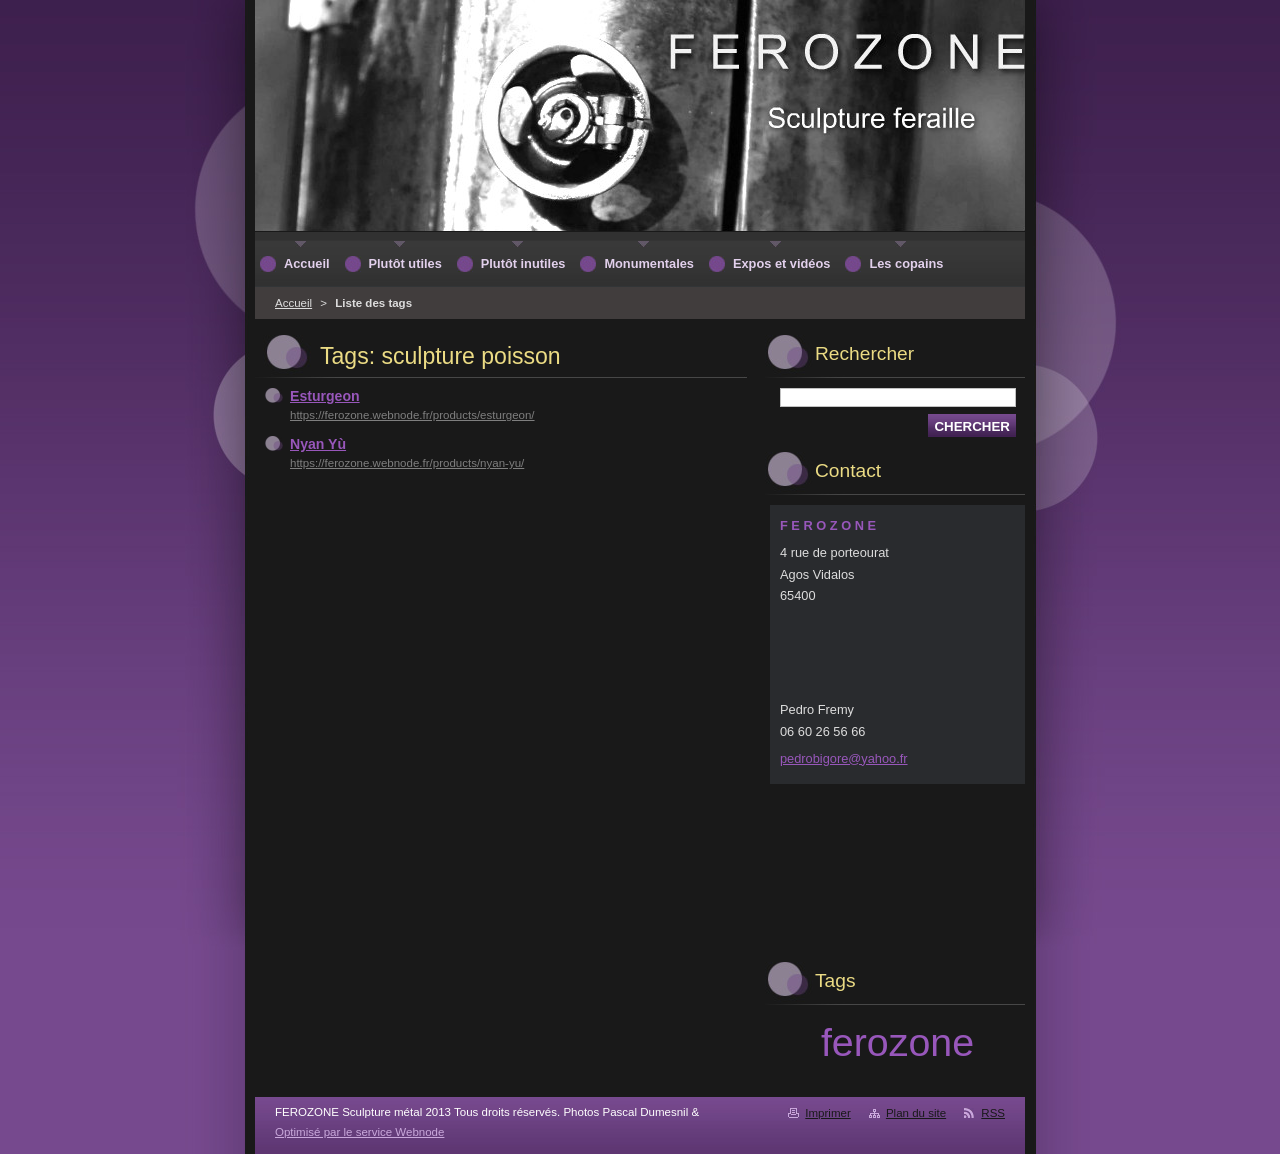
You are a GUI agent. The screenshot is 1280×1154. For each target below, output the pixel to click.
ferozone (897, 1042)
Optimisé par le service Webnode (359, 1132)
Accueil (293, 303)
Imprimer (827, 1113)
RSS (993, 1113)
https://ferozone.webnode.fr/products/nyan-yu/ (407, 463)
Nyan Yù (318, 444)
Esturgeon (325, 396)
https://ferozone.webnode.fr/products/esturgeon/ (412, 415)
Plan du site (916, 1113)
